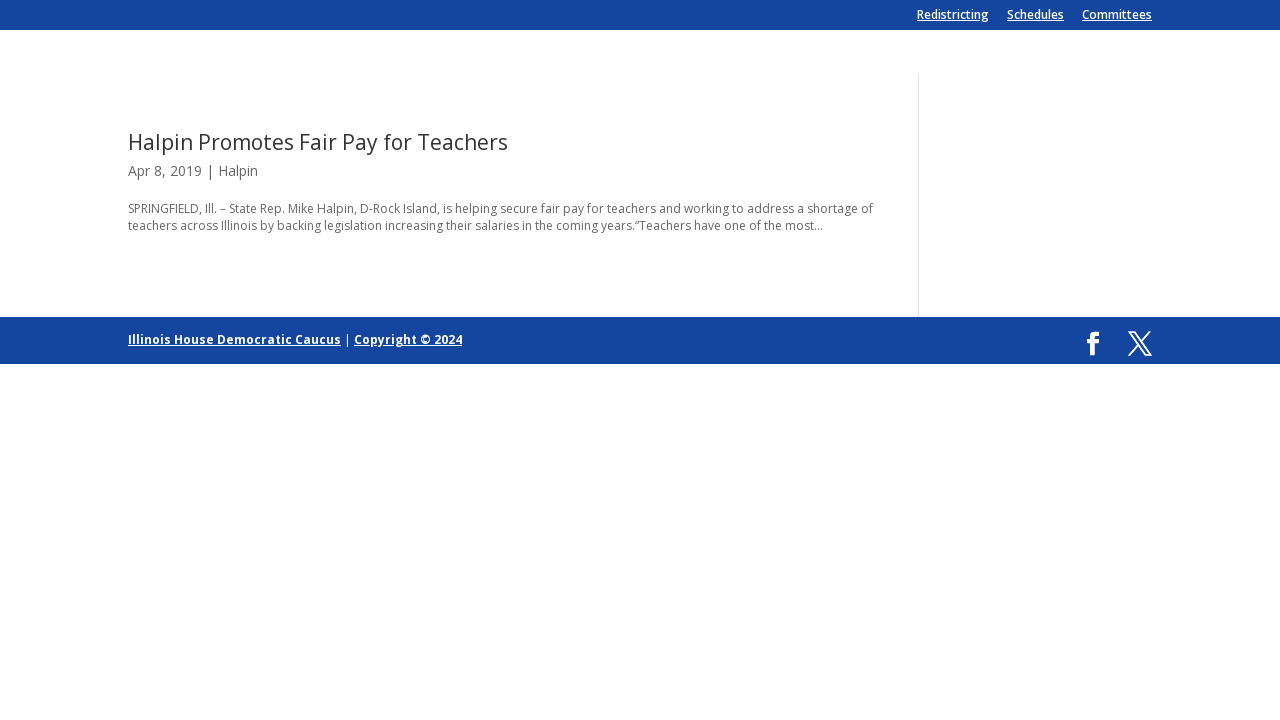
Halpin (238, 170)
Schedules (1035, 16)
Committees (1117, 16)
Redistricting (953, 16)
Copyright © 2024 (408, 339)
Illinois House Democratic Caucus (234, 339)
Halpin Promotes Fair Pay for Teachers (318, 142)
